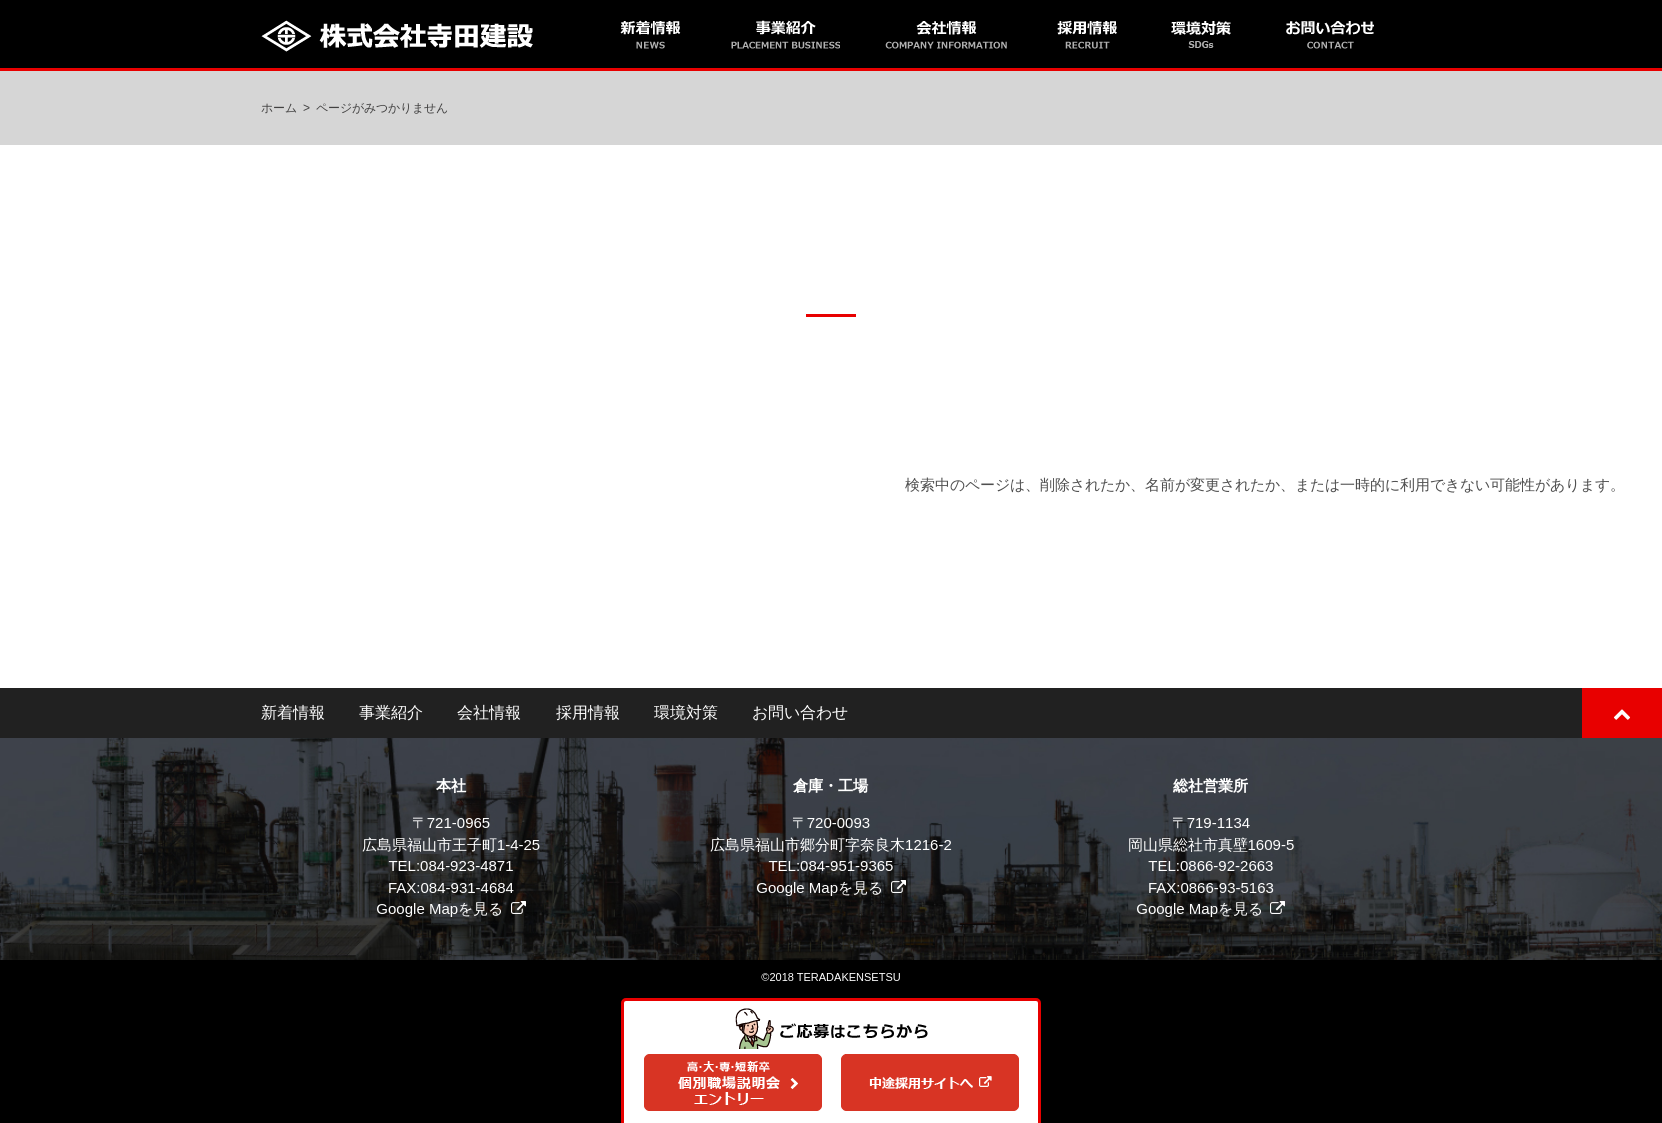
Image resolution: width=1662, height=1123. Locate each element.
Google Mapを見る (439, 908)
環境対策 (686, 712)
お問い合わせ (800, 712)
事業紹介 (391, 712)
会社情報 (489, 712)
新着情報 (293, 712)
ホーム (279, 108)
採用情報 (588, 712)
